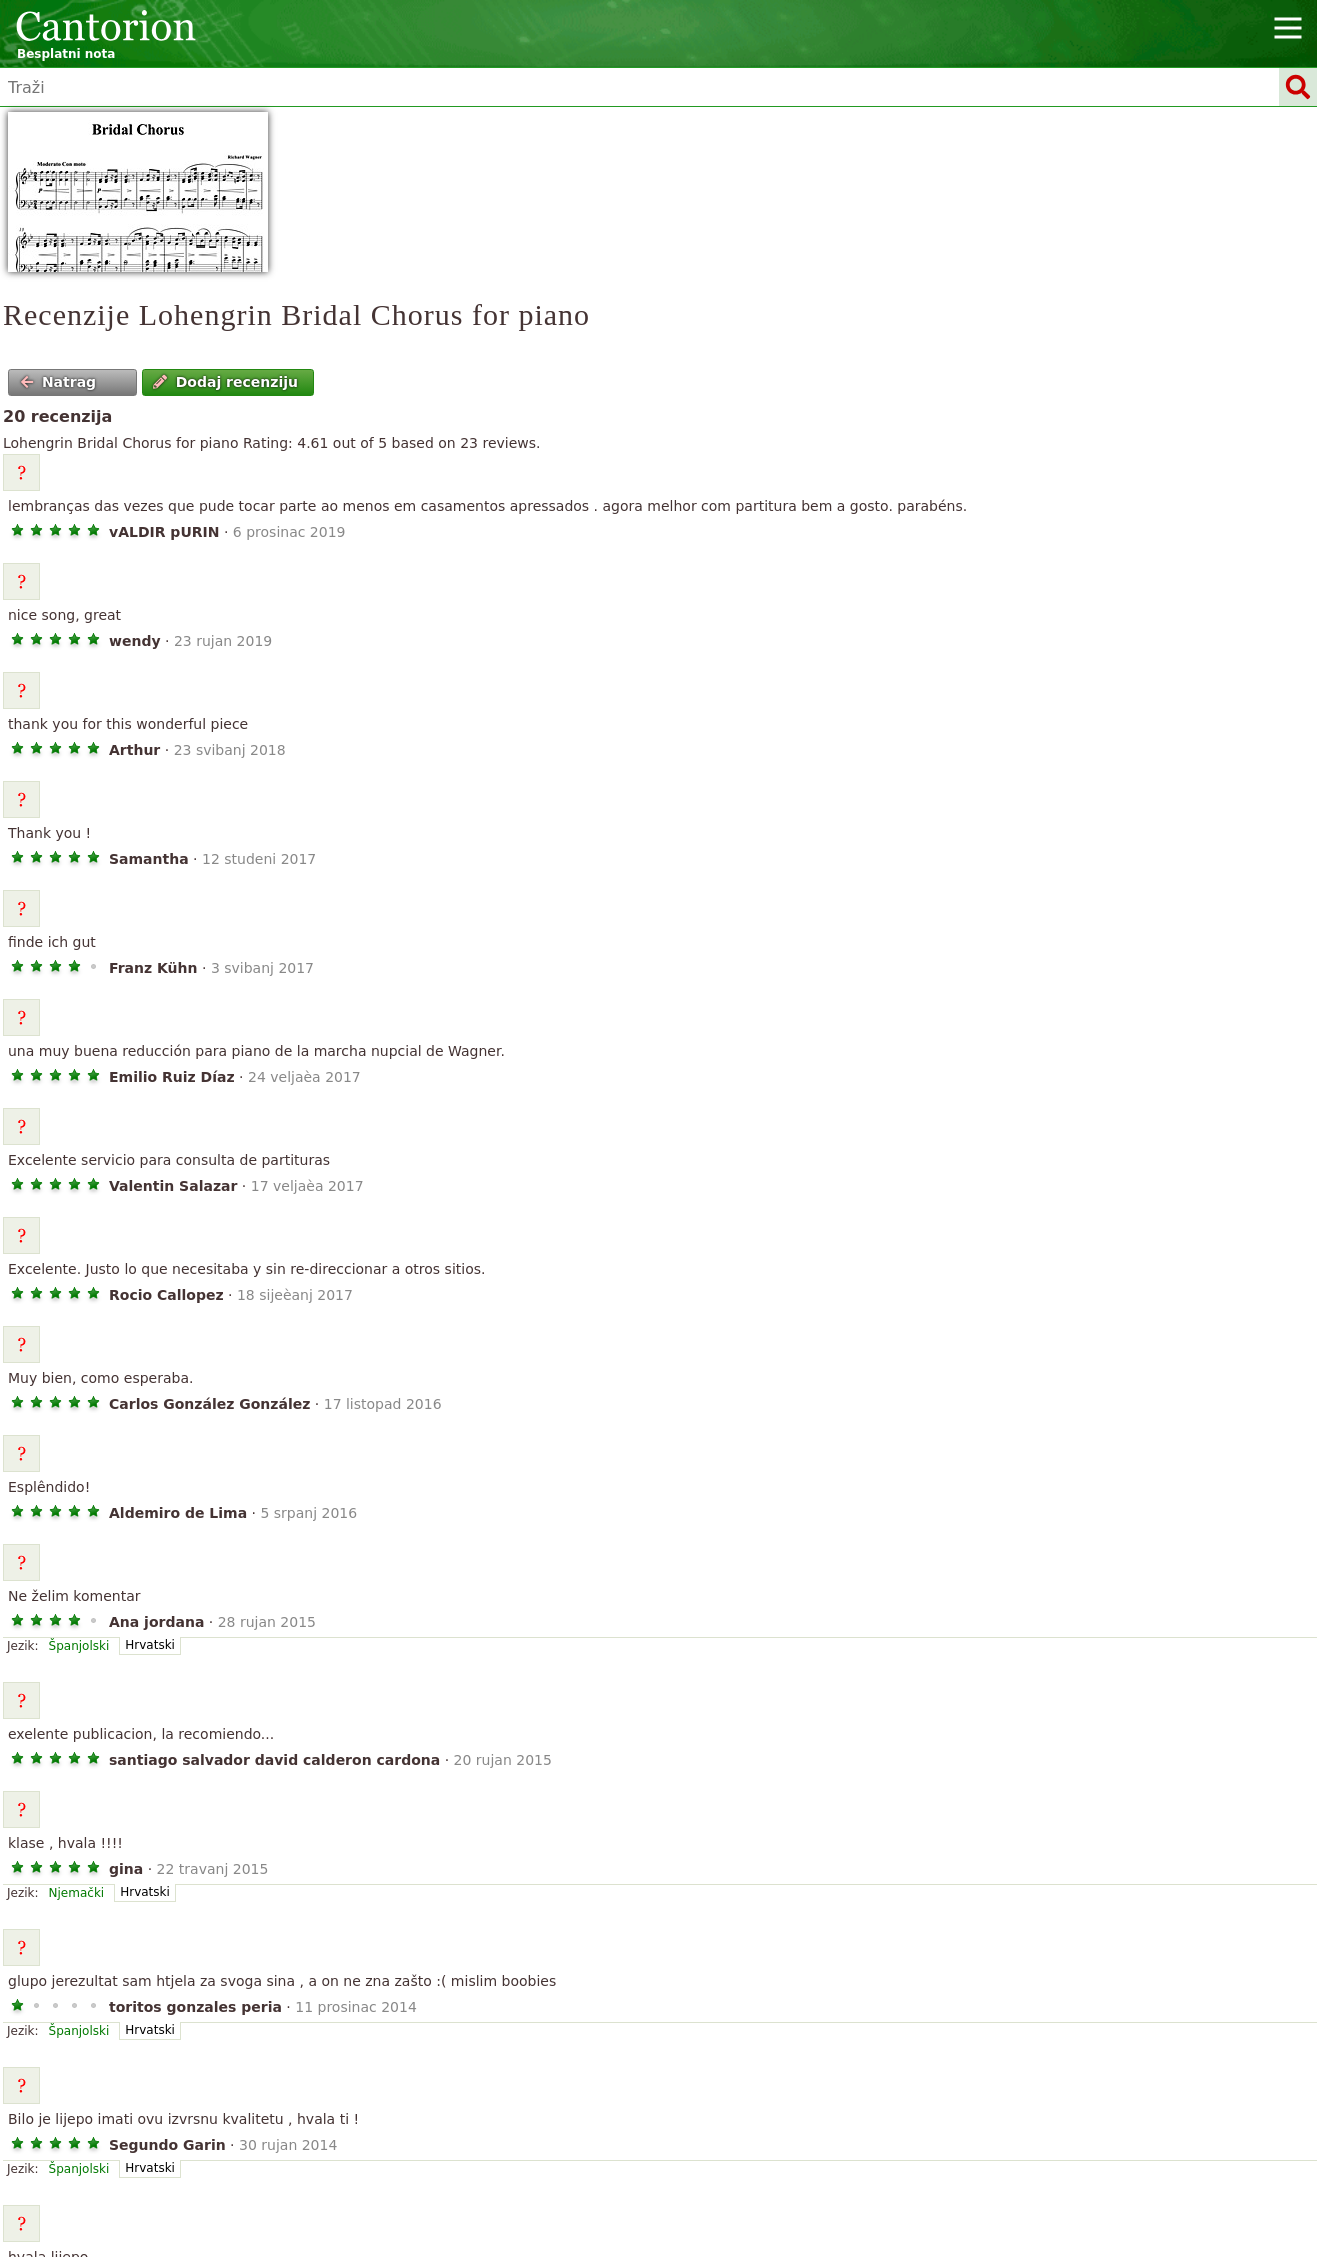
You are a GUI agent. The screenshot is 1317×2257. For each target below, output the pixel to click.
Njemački (77, 1893)
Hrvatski (150, 1645)
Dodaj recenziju (225, 382)
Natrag (58, 382)
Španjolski (79, 1646)
